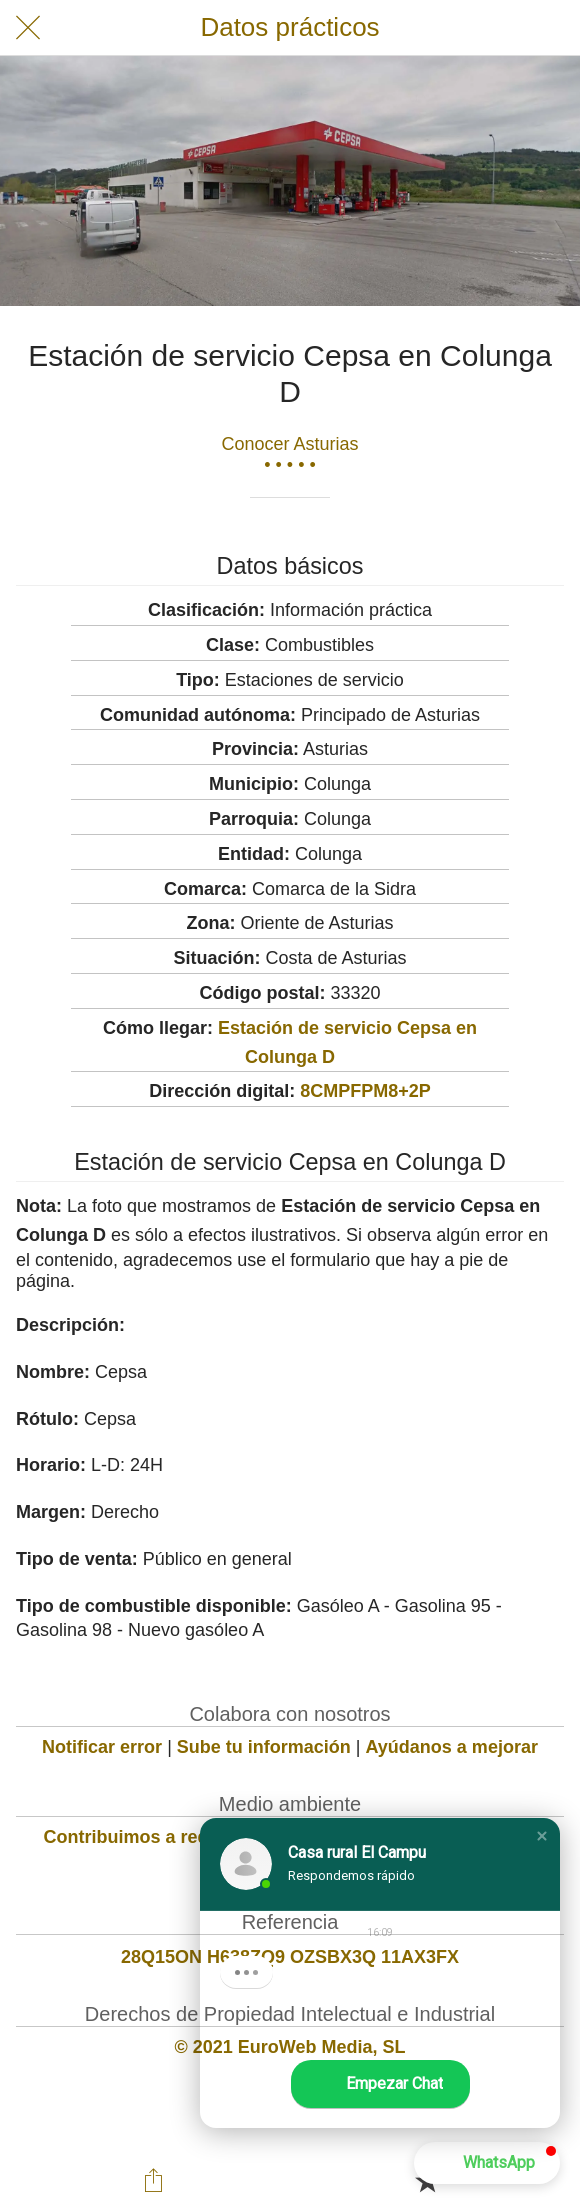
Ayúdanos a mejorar (452, 1747)
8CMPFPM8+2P (365, 1091)
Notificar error (102, 1747)
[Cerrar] (28, 28)
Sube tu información (264, 1747)
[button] (542, 1836)
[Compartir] (153, 2180)
